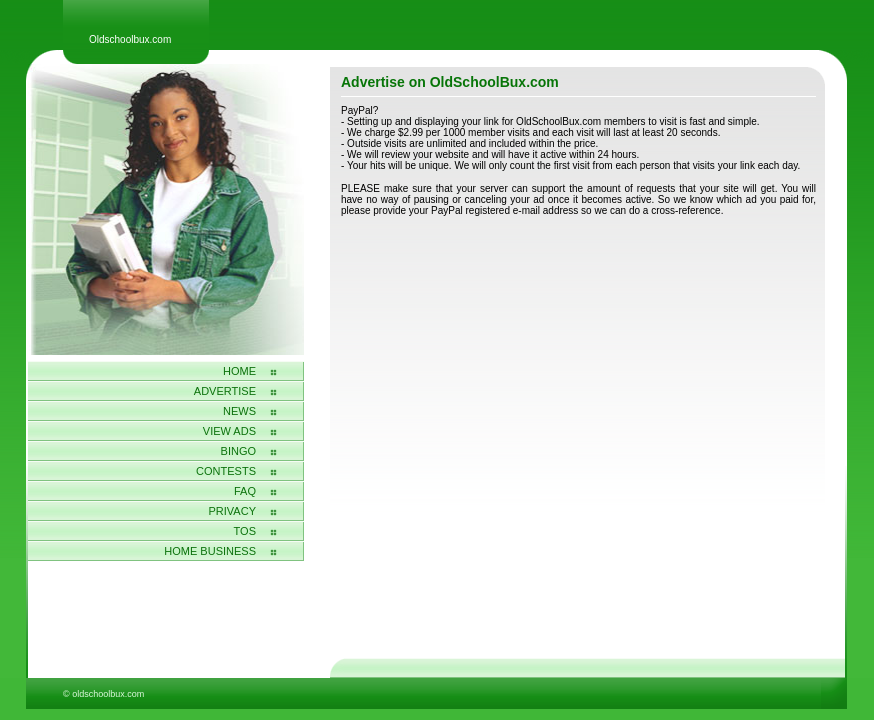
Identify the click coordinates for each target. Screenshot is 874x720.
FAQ (245, 491)
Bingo (238, 451)
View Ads (229, 431)
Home (239, 371)
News (239, 411)
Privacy (232, 511)
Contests (226, 471)
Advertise (225, 391)
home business (210, 551)
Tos (245, 531)
